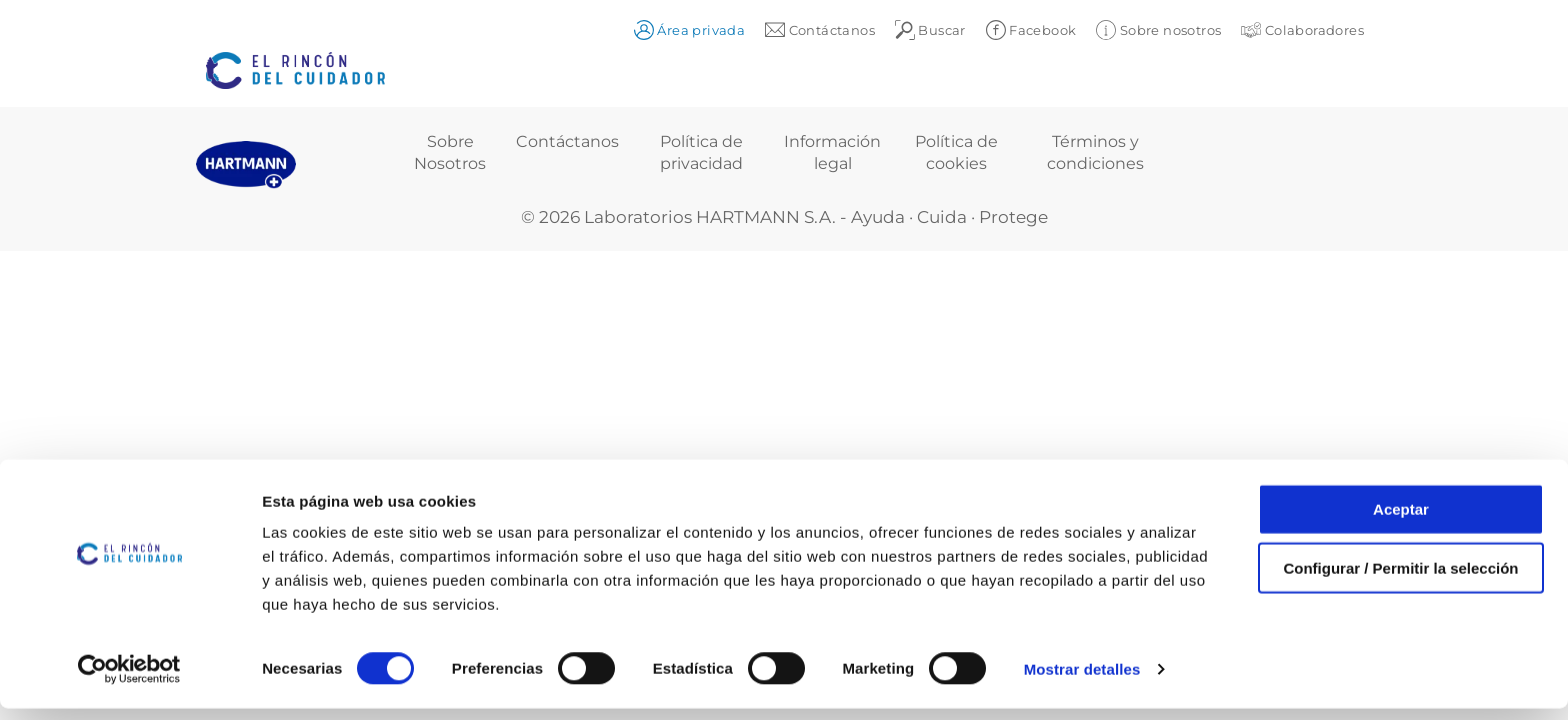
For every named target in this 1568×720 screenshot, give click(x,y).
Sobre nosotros (1158, 30)
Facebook (1031, 30)
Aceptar (1401, 520)
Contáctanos (567, 141)
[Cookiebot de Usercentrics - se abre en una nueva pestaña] (129, 681)
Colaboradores (1302, 30)
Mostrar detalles (1082, 680)
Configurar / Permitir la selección (1400, 579)
